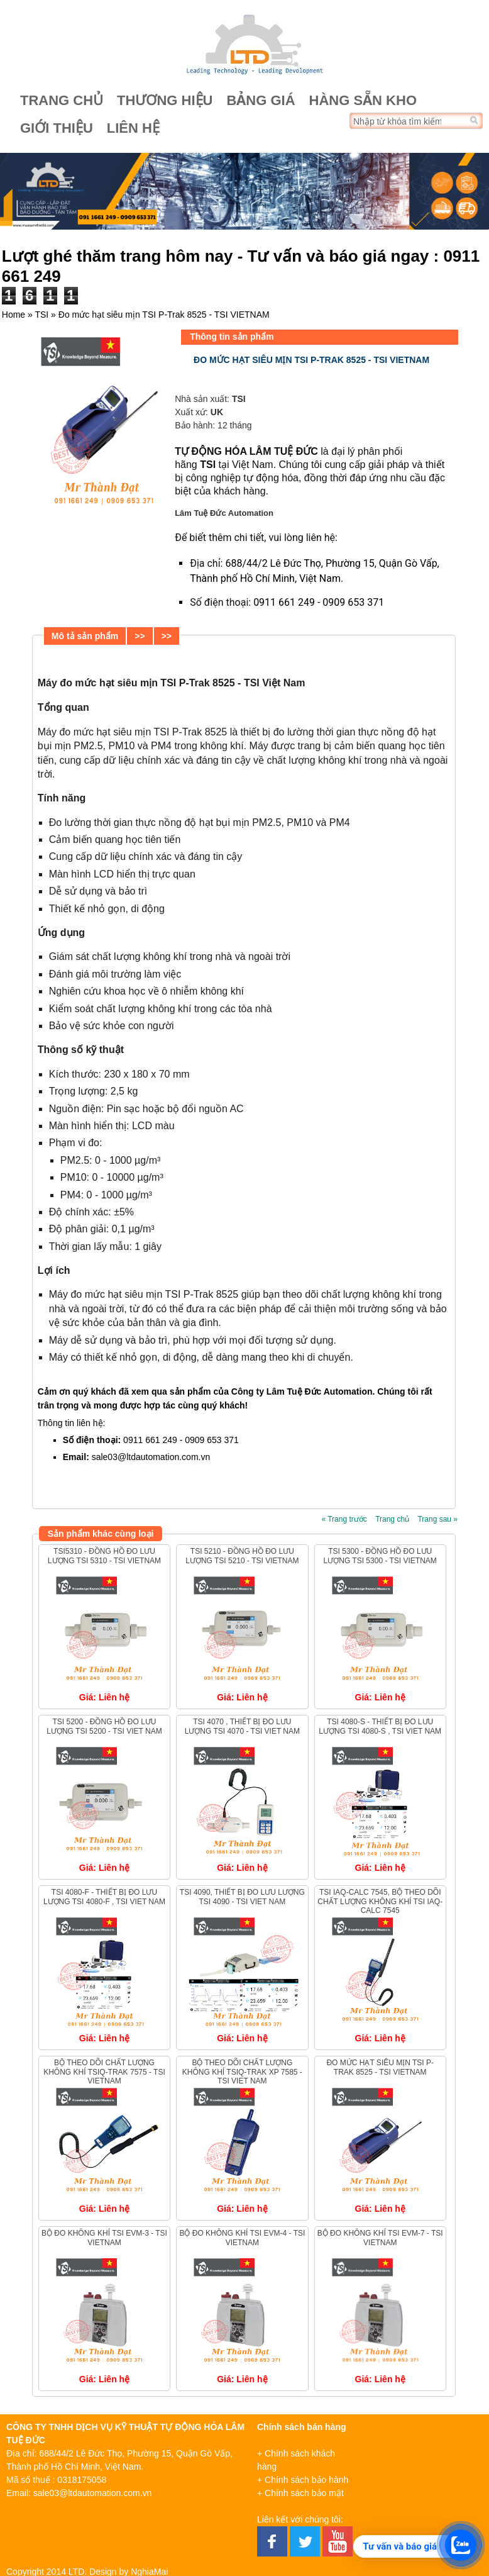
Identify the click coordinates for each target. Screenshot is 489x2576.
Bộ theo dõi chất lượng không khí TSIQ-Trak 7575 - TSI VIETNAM (104, 2071)
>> (140, 636)
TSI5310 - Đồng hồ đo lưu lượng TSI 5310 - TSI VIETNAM (104, 1555)
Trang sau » (437, 1519)
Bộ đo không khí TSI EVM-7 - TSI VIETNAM (380, 2237)
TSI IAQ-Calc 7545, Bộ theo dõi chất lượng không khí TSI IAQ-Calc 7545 (379, 1901)
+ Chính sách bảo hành (302, 2480)
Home (13, 314)
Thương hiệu (164, 100)
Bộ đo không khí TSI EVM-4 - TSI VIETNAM (242, 2237)
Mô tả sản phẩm (85, 636)
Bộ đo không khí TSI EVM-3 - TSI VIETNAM (104, 2237)
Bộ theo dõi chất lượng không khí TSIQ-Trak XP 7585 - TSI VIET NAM (242, 2071)
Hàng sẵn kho (363, 100)
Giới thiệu (56, 128)
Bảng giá (260, 100)
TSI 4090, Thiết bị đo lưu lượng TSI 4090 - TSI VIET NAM (242, 1896)
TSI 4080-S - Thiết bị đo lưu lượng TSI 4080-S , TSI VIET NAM (380, 1726)
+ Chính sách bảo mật (300, 2493)
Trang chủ (61, 100)
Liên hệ (133, 128)
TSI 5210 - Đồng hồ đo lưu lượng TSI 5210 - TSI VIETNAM (242, 1555)
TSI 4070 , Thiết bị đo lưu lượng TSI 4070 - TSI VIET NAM (242, 1726)
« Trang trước (343, 1519)
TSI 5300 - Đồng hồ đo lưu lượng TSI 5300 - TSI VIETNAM (380, 1555)
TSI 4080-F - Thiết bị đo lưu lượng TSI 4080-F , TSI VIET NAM (104, 1896)
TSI (41, 314)
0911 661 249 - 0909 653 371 (318, 602)
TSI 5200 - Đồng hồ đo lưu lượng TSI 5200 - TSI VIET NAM (104, 1726)
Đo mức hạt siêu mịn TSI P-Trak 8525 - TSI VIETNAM (380, 2067)
